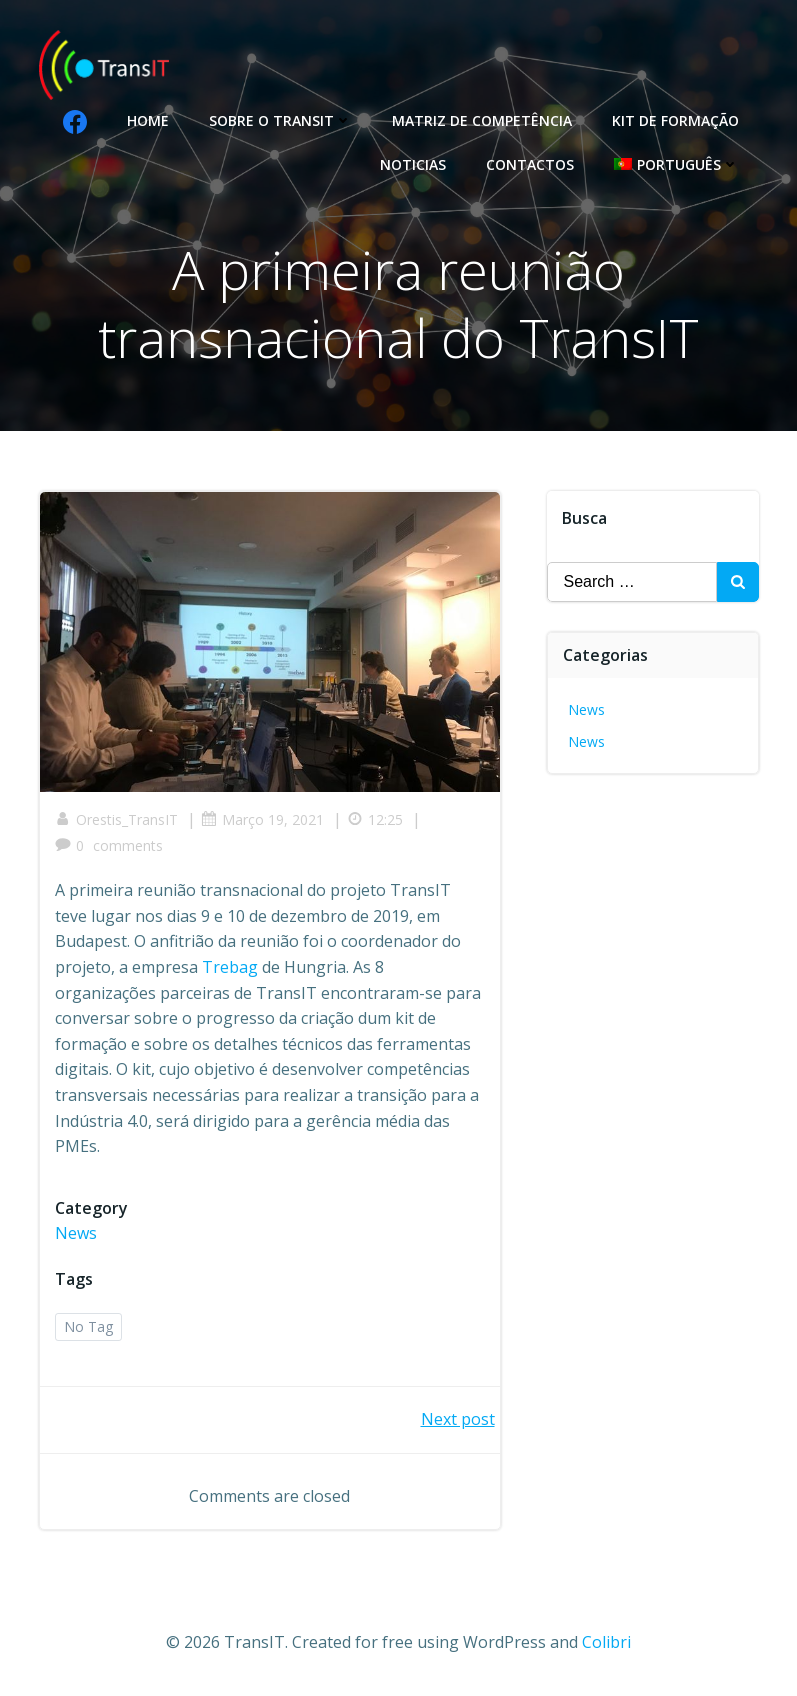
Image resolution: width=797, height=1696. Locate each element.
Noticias (413, 164)
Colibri (606, 1642)
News (76, 1233)
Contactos (530, 164)
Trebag (230, 967)
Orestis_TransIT (116, 819)
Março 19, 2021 (262, 819)
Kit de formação (675, 120)
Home (148, 120)
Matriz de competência (482, 120)
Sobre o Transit (280, 120)
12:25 (375, 819)
